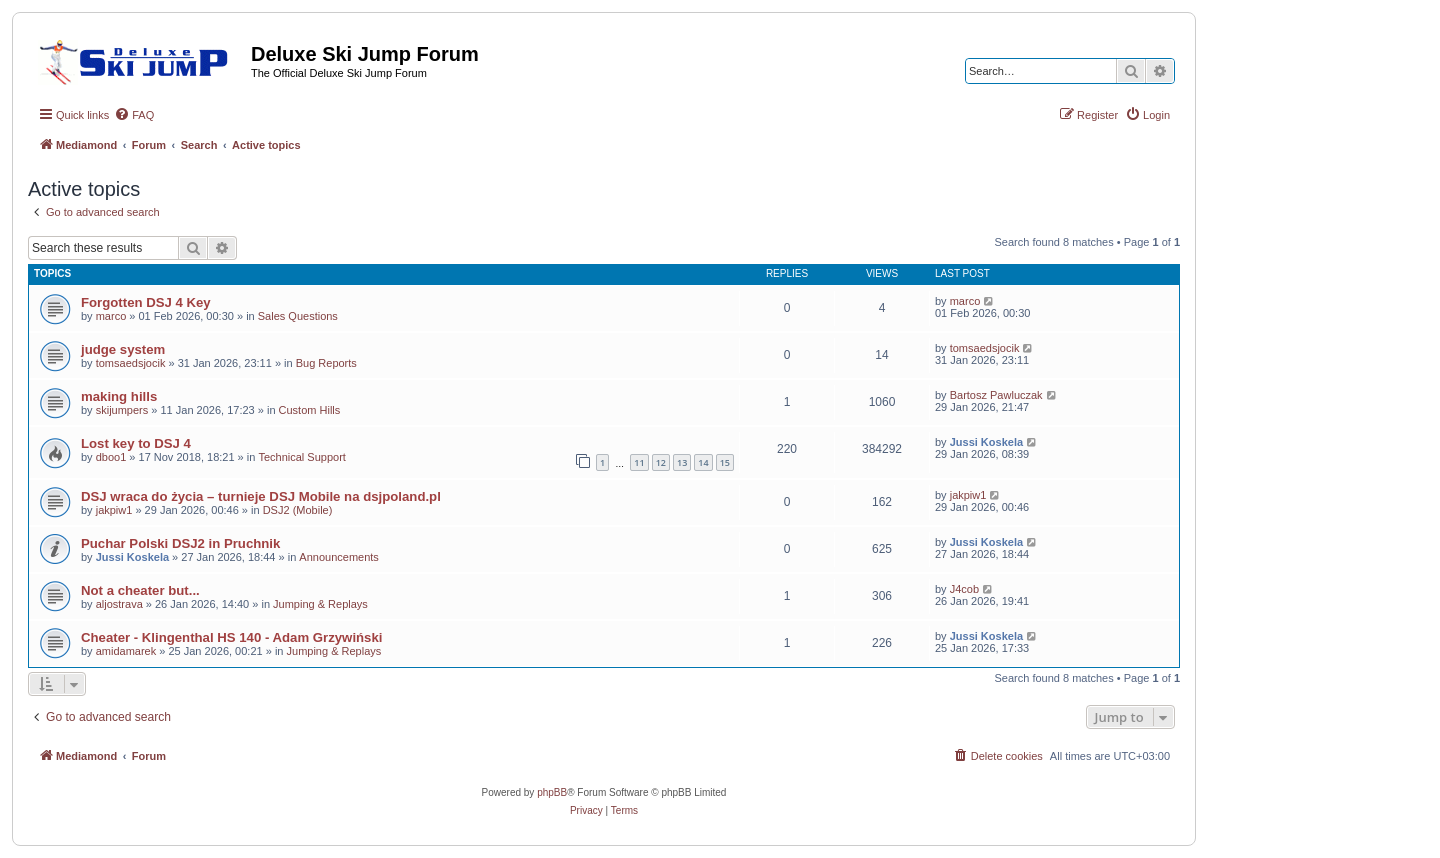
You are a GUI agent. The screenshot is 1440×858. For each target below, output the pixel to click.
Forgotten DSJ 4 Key (146, 302)
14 (703, 462)
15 (725, 462)
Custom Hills (310, 410)
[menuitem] (134, 115)
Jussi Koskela (986, 442)
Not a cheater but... (140, 590)
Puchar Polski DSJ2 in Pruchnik (180, 543)
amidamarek (126, 651)
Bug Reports (326, 363)
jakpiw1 (114, 510)
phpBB (552, 792)
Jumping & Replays (320, 604)
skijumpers (122, 410)
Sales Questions (298, 316)
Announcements (339, 557)
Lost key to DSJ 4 (136, 443)
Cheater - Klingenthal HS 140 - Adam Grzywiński (231, 637)
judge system (123, 349)
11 (639, 462)
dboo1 (111, 457)
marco (111, 316)
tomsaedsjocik (131, 363)
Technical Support (301, 457)
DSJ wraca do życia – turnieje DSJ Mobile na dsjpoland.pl (261, 496)
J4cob (964, 589)
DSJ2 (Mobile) (298, 510)
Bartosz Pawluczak (996, 395)
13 (682, 462)
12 (661, 462)
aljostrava (119, 604)
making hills (119, 396)
